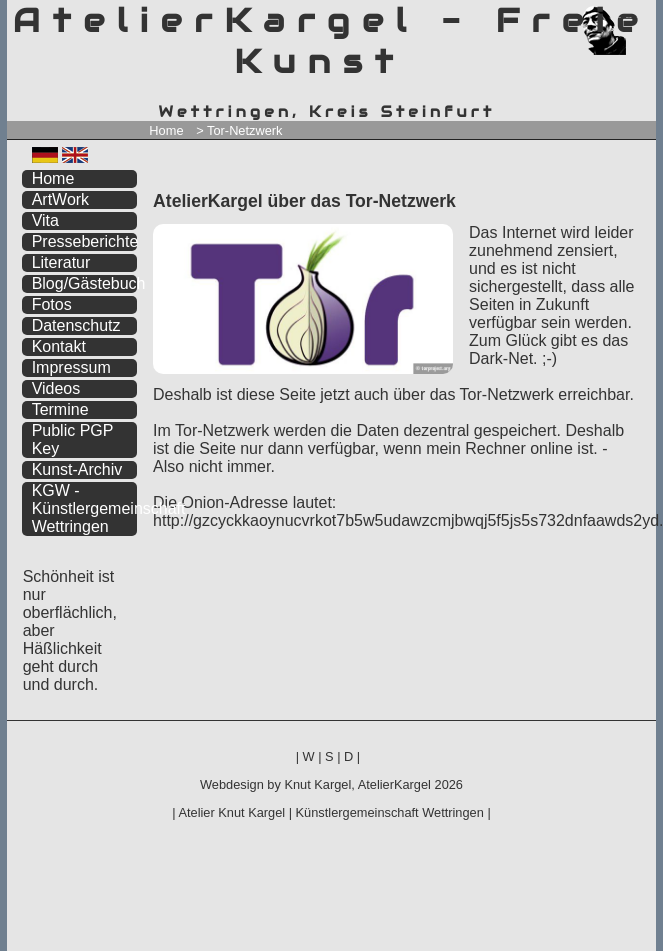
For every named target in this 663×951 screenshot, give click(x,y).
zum (642, 17)
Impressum (71, 367)
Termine (60, 409)
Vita (45, 220)
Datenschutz (76, 325)
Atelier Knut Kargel (231, 812)
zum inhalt (629, 17)
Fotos (52, 304)
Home (166, 130)
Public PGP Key (73, 439)
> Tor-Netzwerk (239, 130)
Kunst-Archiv (77, 469)
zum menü (617, 17)
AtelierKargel (394, 784)
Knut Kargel (317, 784)
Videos (56, 388)
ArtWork (60, 199)
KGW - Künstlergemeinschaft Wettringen (84, 508)
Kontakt (59, 346)
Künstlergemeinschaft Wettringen (390, 812)
